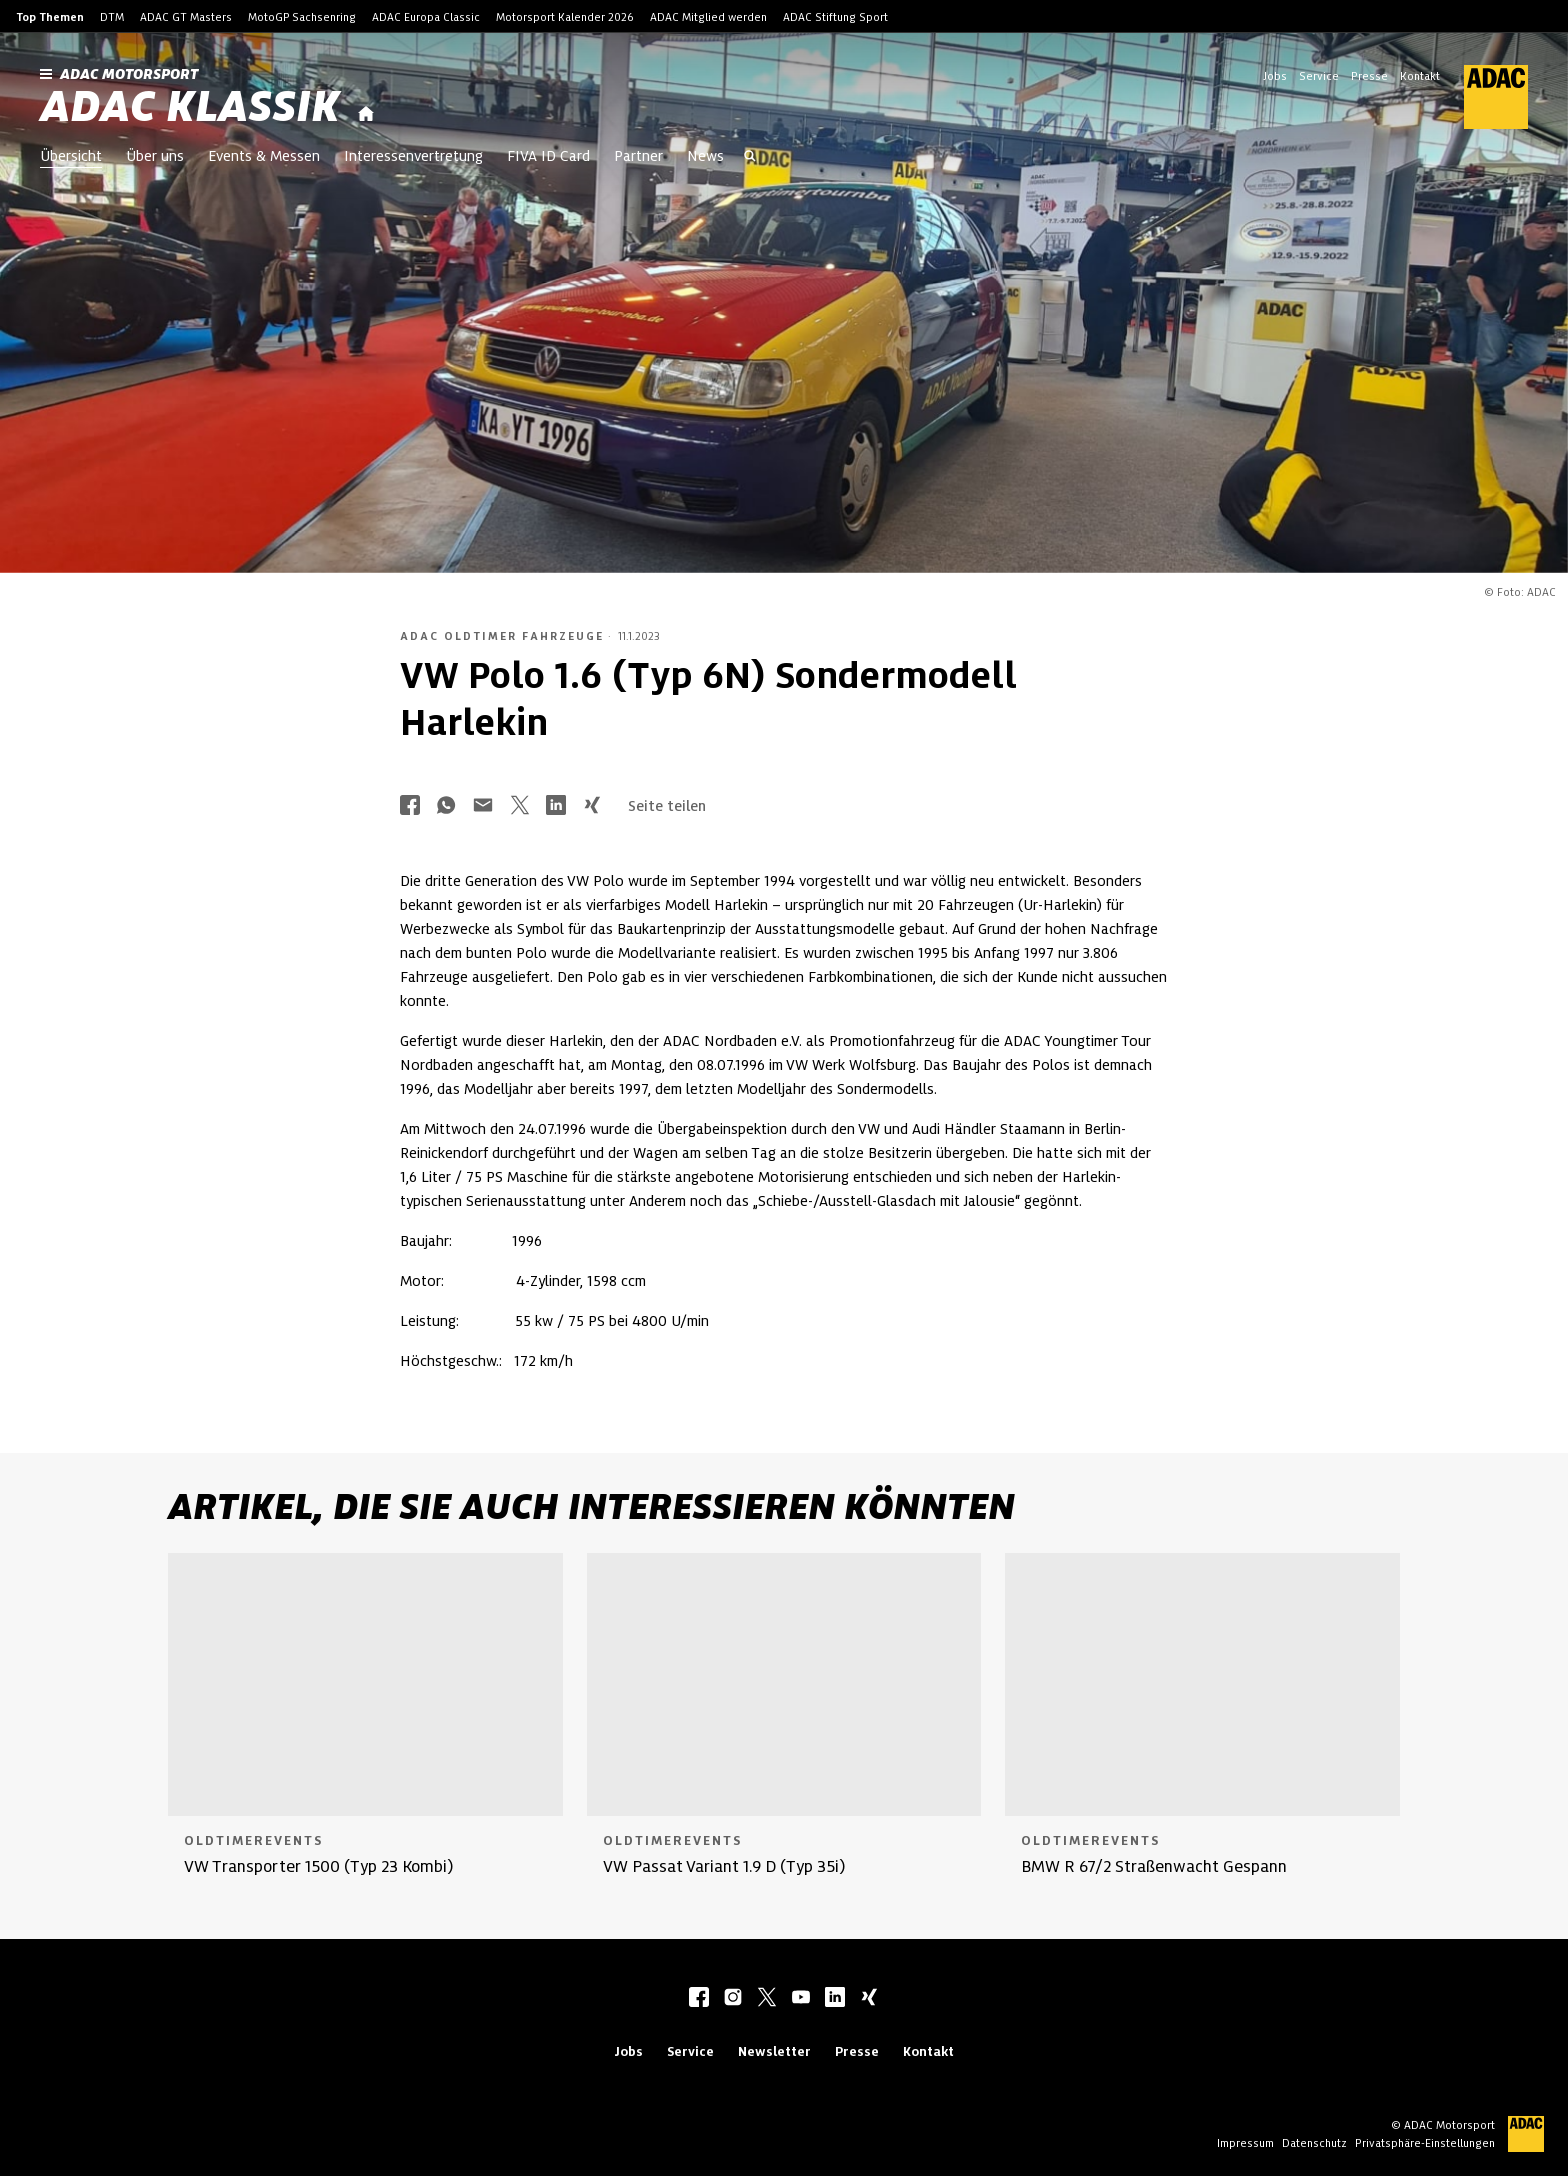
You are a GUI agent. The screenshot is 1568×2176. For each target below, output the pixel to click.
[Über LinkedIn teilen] (556, 806)
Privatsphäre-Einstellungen (1425, 2143)
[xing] (869, 1999)
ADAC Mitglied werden (708, 17)
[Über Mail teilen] (483, 806)
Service (1319, 76)
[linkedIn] (835, 1999)
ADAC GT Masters (186, 17)
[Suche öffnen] (750, 158)
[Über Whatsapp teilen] (446, 806)
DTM (112, 17)
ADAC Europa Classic (426, 17)
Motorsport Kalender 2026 (565, 17)
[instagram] (733, 1999)
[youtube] (801, 1999)
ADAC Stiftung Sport (835, 17)
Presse (1369, 76)
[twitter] (767, 1999)
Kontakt (1420, 76)
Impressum (1245, 2143)
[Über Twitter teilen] (520, 806)
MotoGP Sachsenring (302, 17)
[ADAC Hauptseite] (1484, 97)
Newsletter (774, 2051)
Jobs (1275, 76)
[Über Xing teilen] (592, 806)
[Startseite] (366, 114)
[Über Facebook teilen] (410, 806)
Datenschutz (1314, 2143)
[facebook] (699, 1999)
